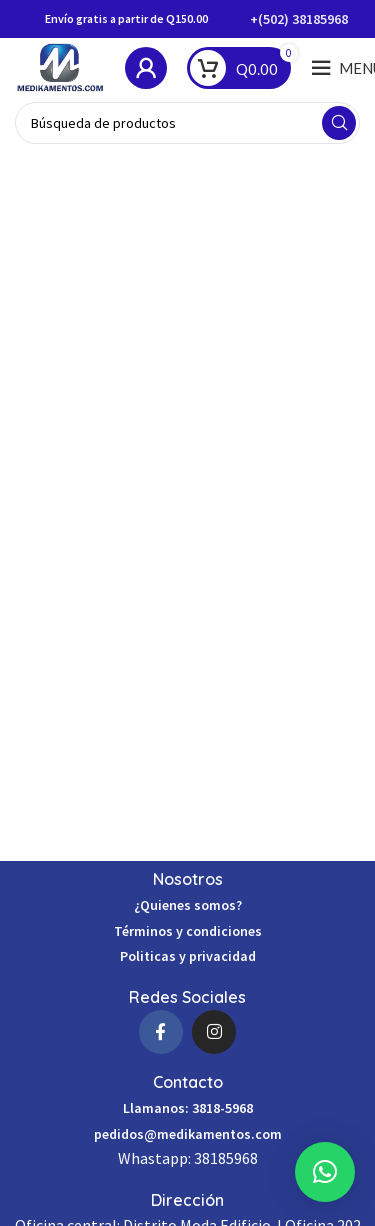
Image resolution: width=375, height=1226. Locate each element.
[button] (325, 1172)
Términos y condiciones (188, 931)
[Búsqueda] (187, 123)
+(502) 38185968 (299, 19)
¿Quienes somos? (188, 905)
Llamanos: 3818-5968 (188, 1108)
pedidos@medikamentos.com (188, 1134)
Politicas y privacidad (188, 956)
